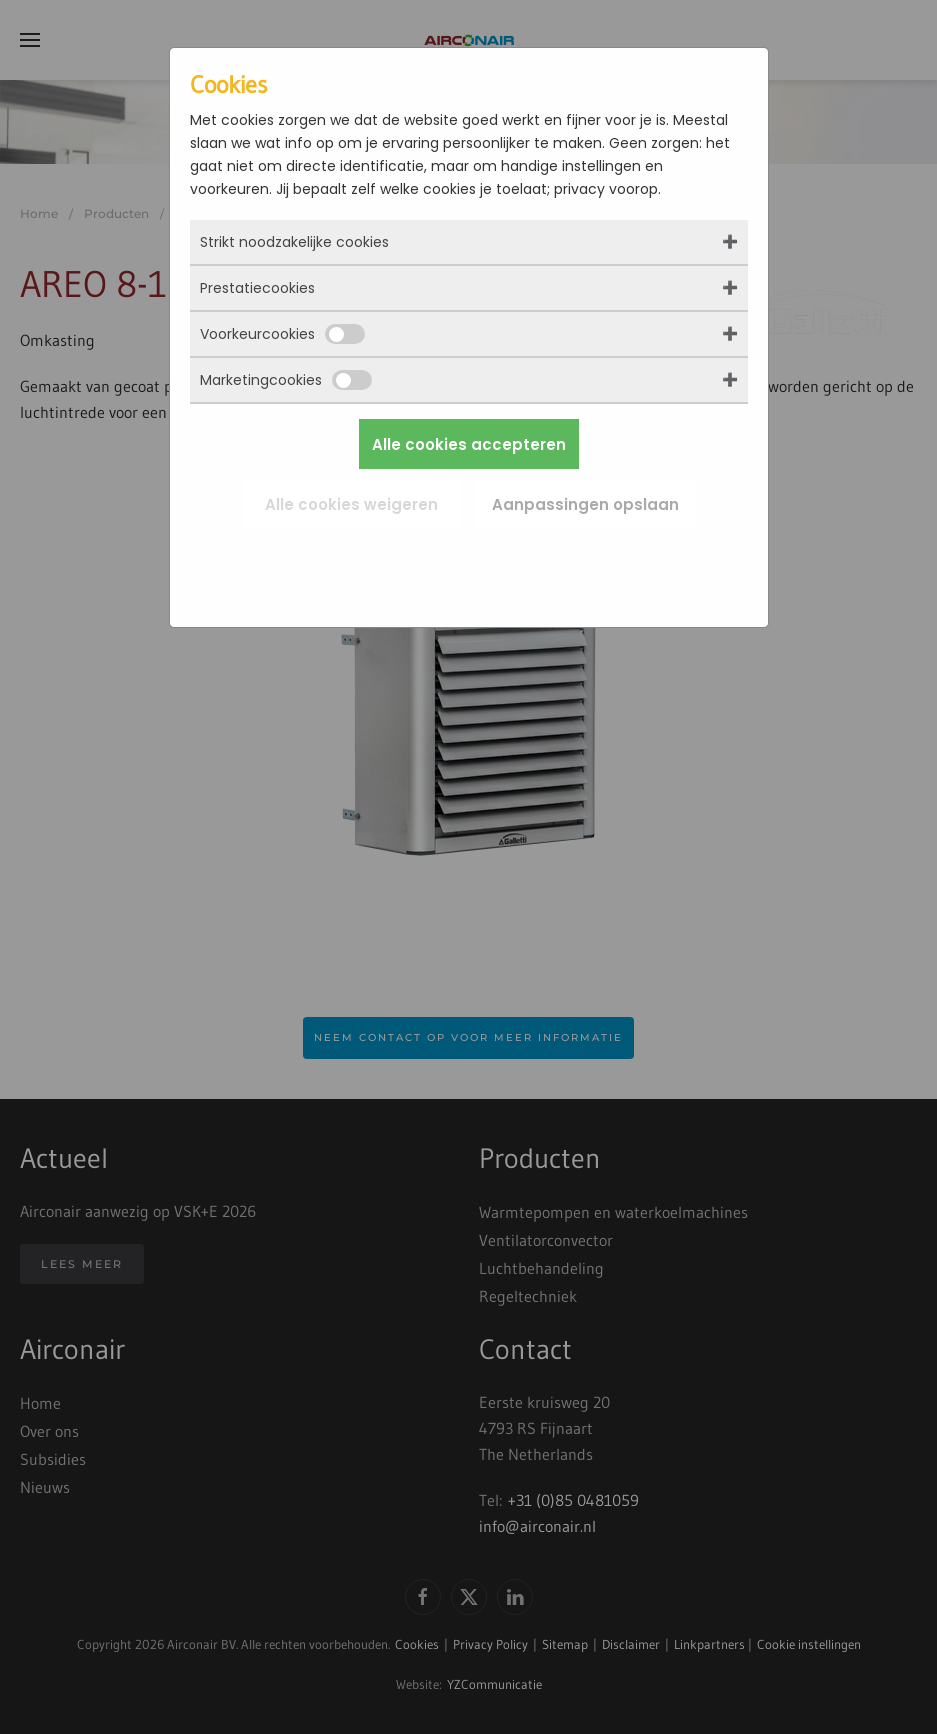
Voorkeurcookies (282, 334)
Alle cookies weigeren (351, 504)
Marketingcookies (286, 380)
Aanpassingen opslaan (585, 504)
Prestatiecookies (257, 288)
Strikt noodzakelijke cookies (294, 242)
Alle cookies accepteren (469, 444)
